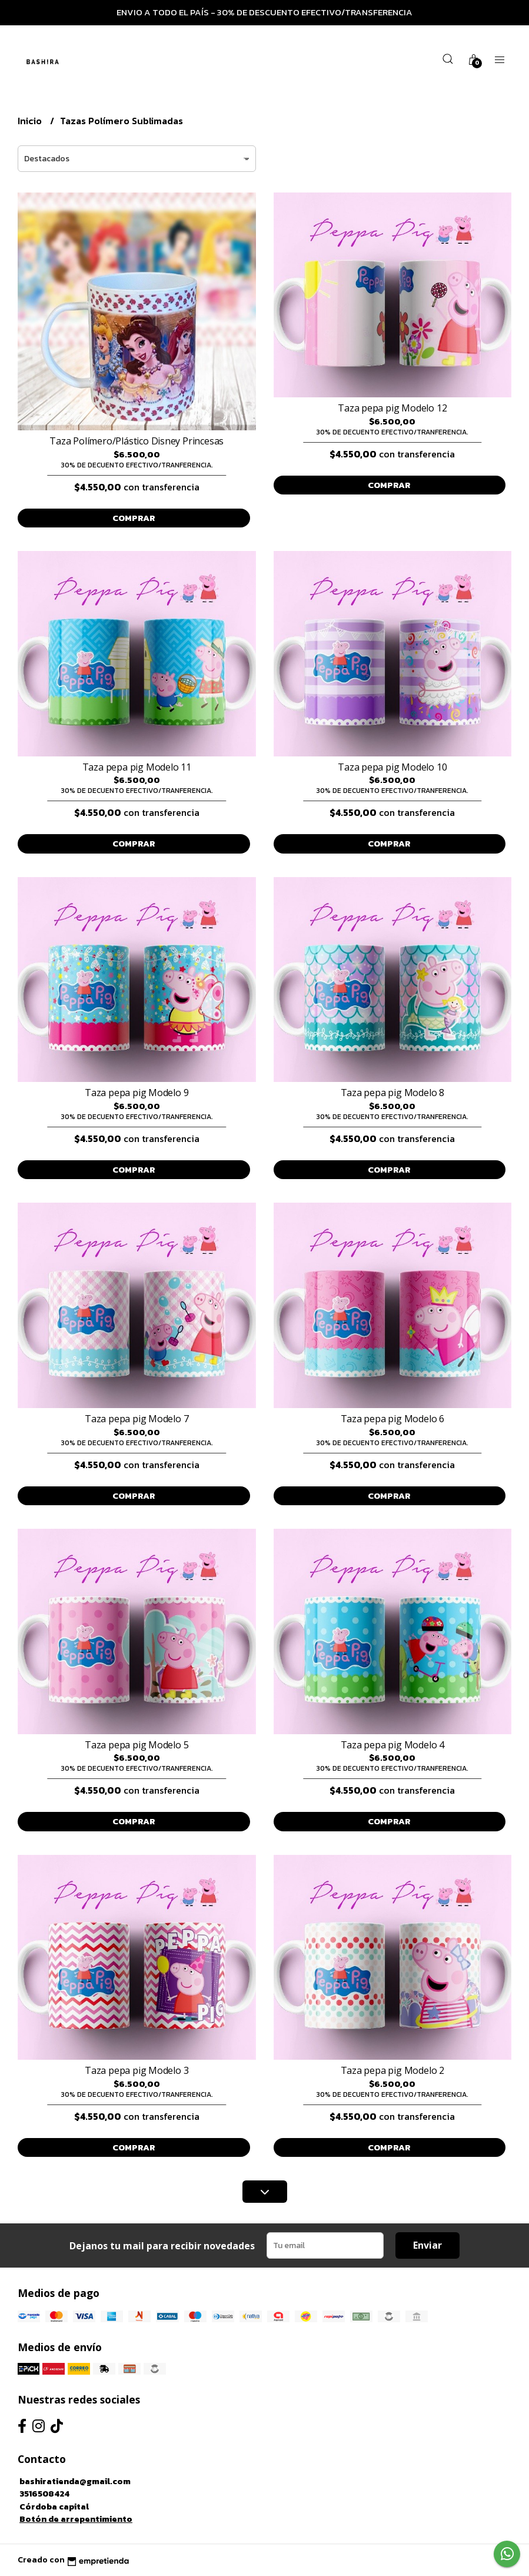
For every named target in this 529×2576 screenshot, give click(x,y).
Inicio (31, 121)
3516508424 (44, 2493)
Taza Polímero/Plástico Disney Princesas (136, 440)
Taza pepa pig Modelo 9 (136, 1092)
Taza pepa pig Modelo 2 (392, 2070)
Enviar (427, 2245)
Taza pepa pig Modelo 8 (392, 1092)
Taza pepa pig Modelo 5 (136, 1744)
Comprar (133, 518)
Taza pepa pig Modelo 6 (392, 1418)
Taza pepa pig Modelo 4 (392, 1744)
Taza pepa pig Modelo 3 (136, 2070)
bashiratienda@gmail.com (75, 2481)
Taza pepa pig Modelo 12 (392, 407)
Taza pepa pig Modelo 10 (392, 767)
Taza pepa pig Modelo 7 (136, 1418)
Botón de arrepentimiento (75, 2518)
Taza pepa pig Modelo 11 (136, 767)
